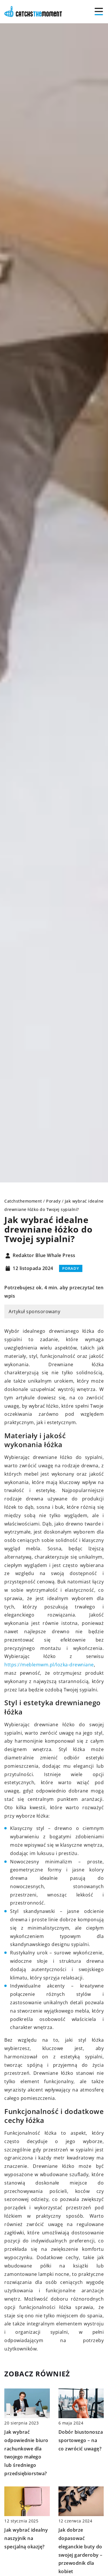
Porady (70, 1268)
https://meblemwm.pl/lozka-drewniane (49, 1664)
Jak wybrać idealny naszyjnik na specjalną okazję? (26, 2538)
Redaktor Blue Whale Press (44, 1255)
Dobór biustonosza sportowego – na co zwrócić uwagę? (80, 2440)
